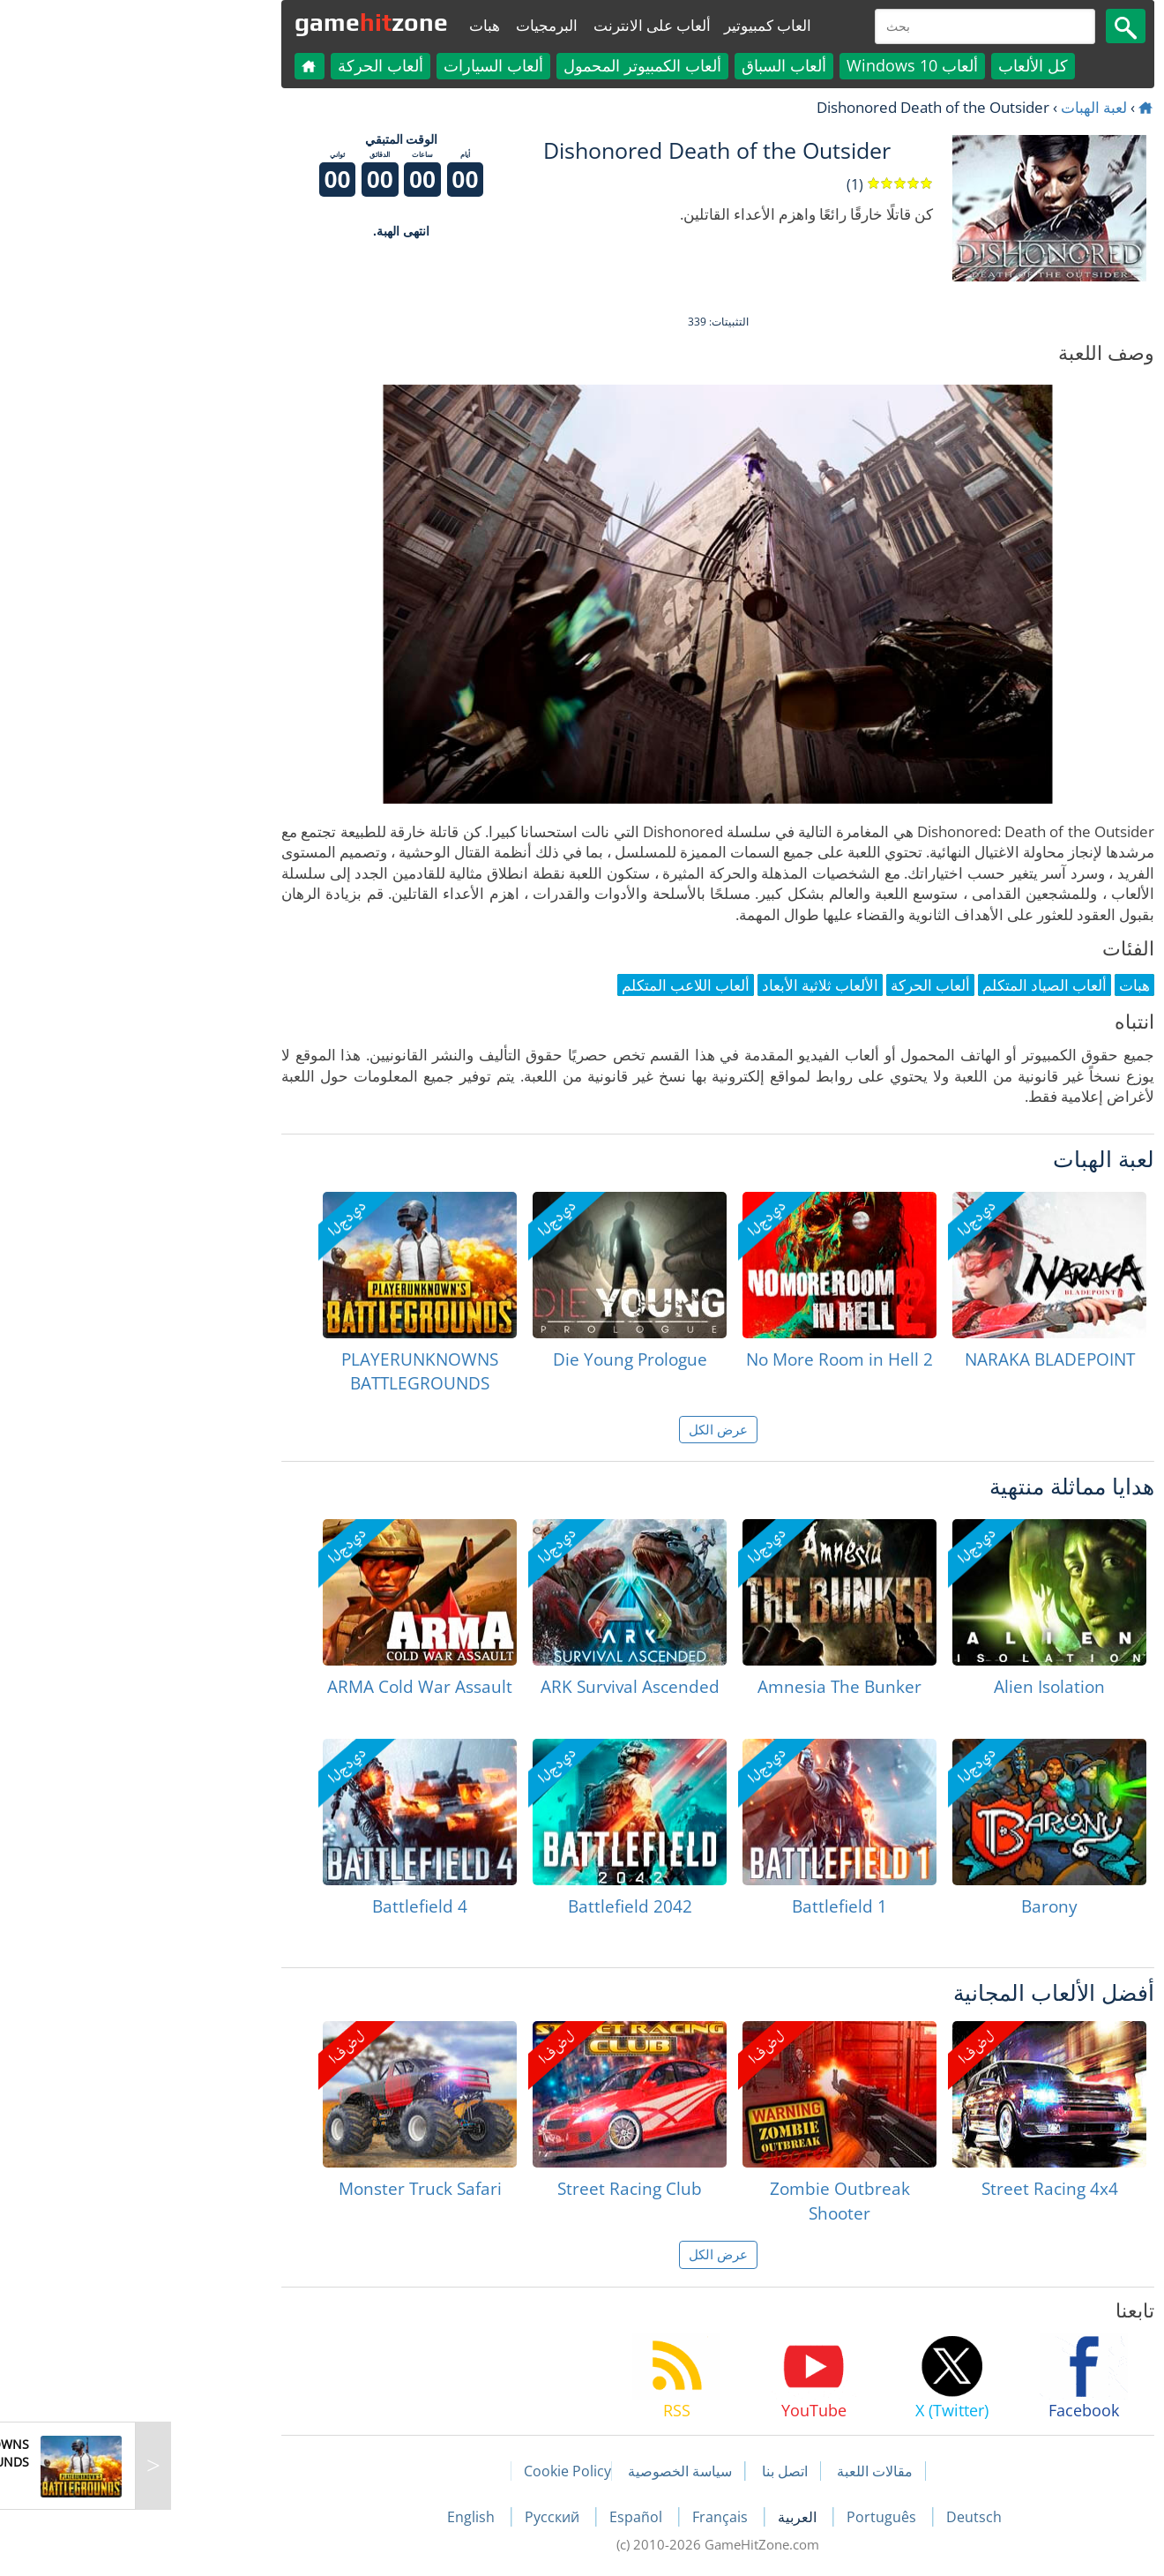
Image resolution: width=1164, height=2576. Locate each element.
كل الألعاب (897, 65)
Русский (418, 2517)
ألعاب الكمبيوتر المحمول (507, 65)
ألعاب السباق (648, 65)
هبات (348, 25)
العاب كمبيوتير (631, 25)
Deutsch (838, 2517)
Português (747, 2517)
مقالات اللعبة (739, 2471)
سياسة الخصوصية (544, 2471)
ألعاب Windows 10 (776, 65)
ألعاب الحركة (244, 65)
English (336, 2517)
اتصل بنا (649, 2471)
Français (586, 2517)
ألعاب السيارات (357, 65)
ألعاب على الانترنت (516, 25)
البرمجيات (411, 25)
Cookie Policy (431, 2471)
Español (502, 2517)
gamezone (235, 22)
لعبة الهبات (958, 107)
